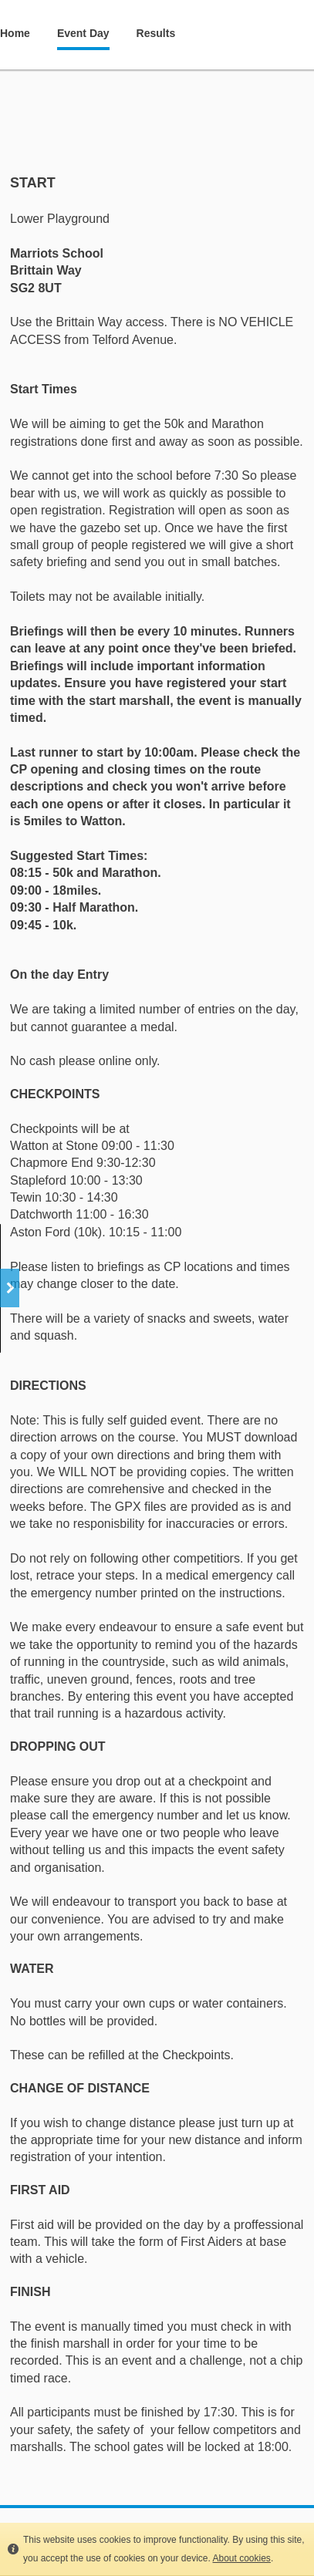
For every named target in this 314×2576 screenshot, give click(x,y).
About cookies (241, 2558)
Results (156, 33)
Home (15, 33)
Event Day (83, 33)
